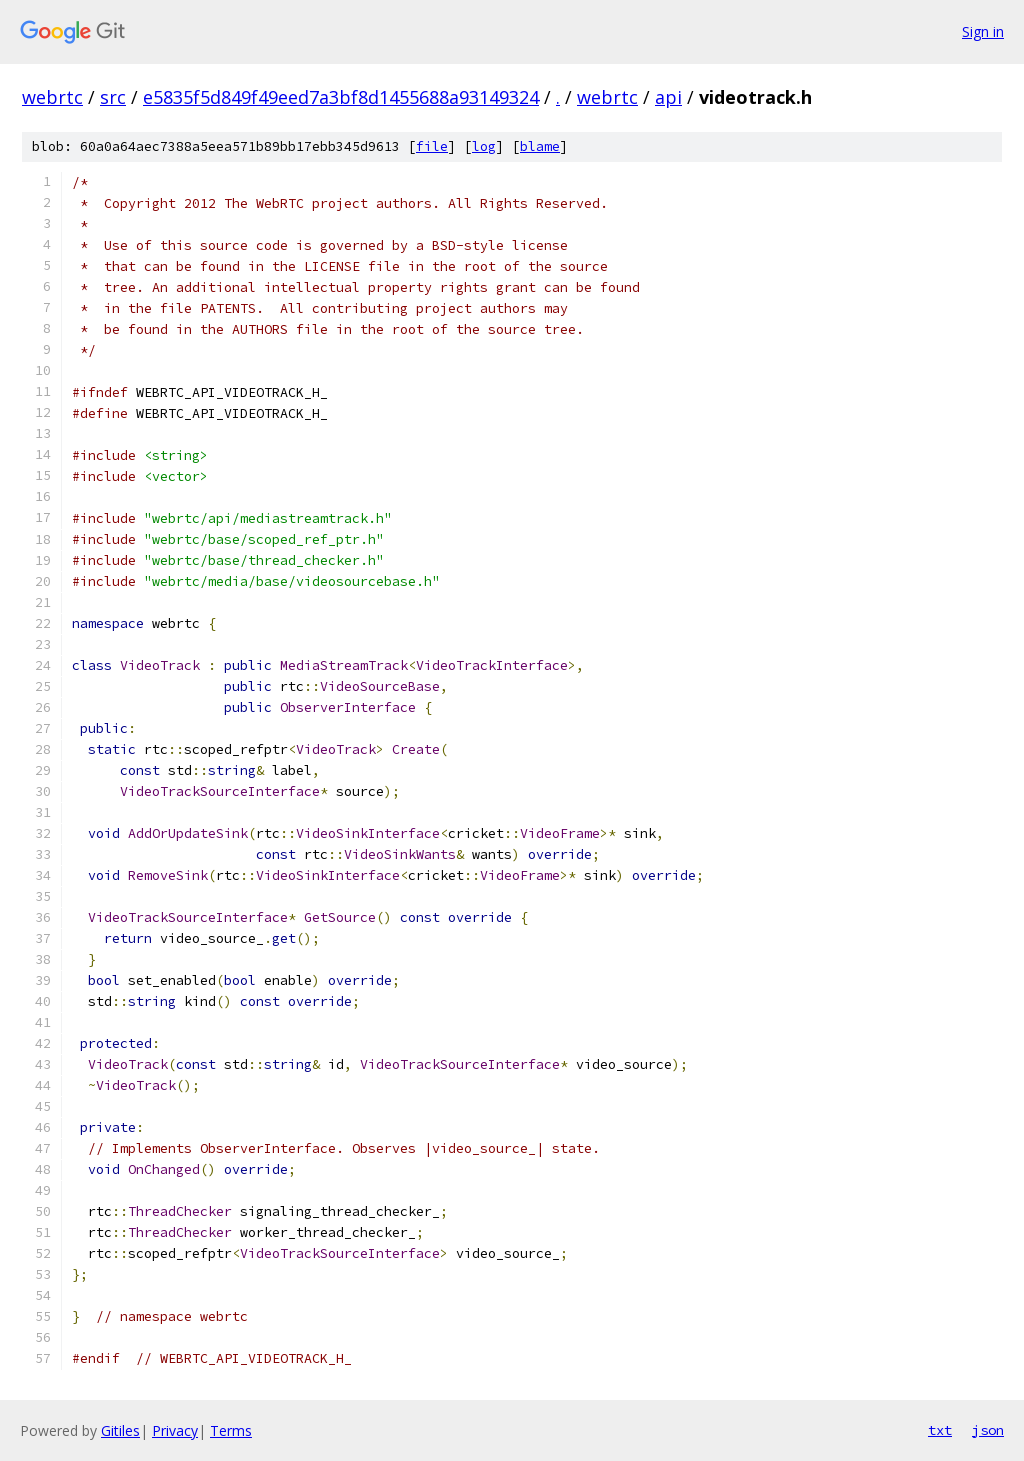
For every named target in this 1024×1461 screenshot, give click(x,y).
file (432, 146)
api (668, 97)
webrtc (52, 97)
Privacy (175, 1430)
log (484, 146)
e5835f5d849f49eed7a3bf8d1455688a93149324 (341, 97)
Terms (231, 1430)
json (988, 1430)
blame (540, 146)
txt (940, 1430)
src (113, 97)
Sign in (983, 31)
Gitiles (120, 1430)
